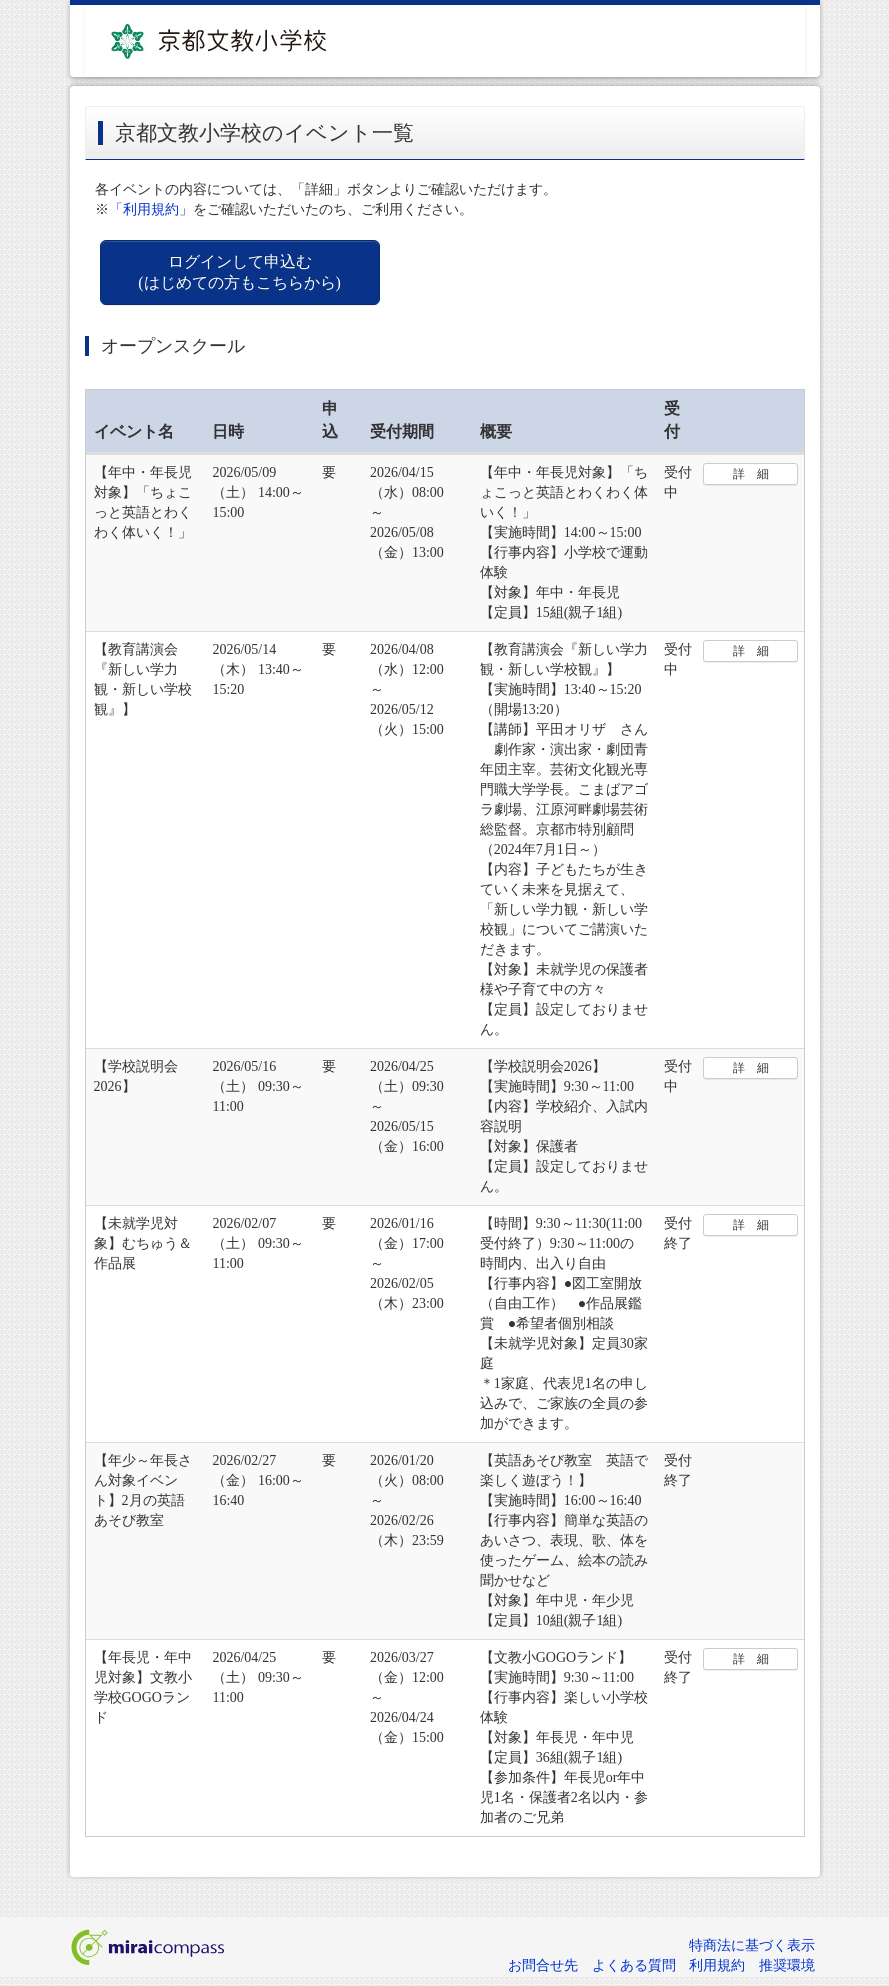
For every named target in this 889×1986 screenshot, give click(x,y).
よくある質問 (634, 1965)
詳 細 (751, 474)
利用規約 (717, 1965)
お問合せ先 (543, 1965)
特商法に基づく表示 (752, 1945)
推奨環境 (787, 1965)
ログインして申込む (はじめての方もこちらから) (239, 272)
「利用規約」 (151, 209)
